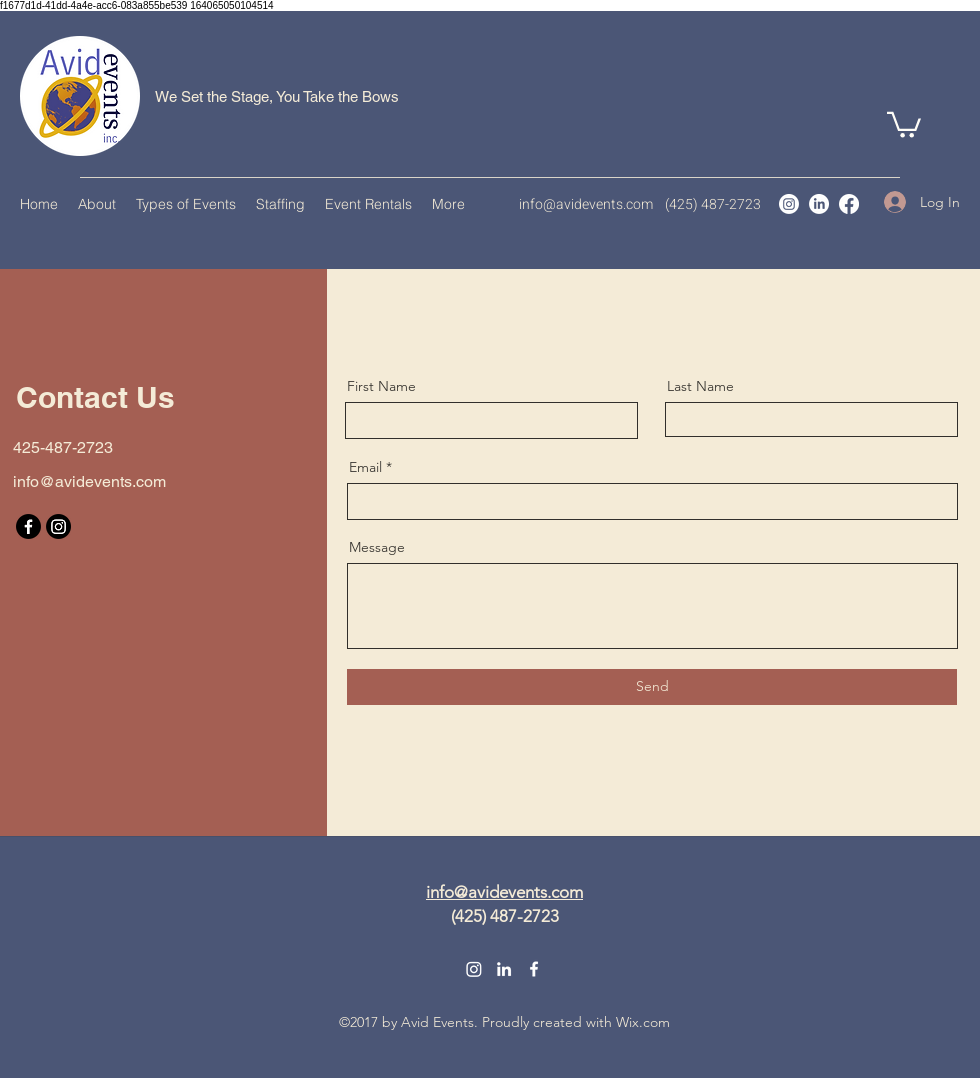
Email (365, 467)
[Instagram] (789, 204)
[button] (904, 123)
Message (377, 547)
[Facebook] (849, 204)
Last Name (700, 386)
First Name (381, 386)
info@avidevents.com (586, 204)
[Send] (652, 687)
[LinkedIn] (819, 204)
